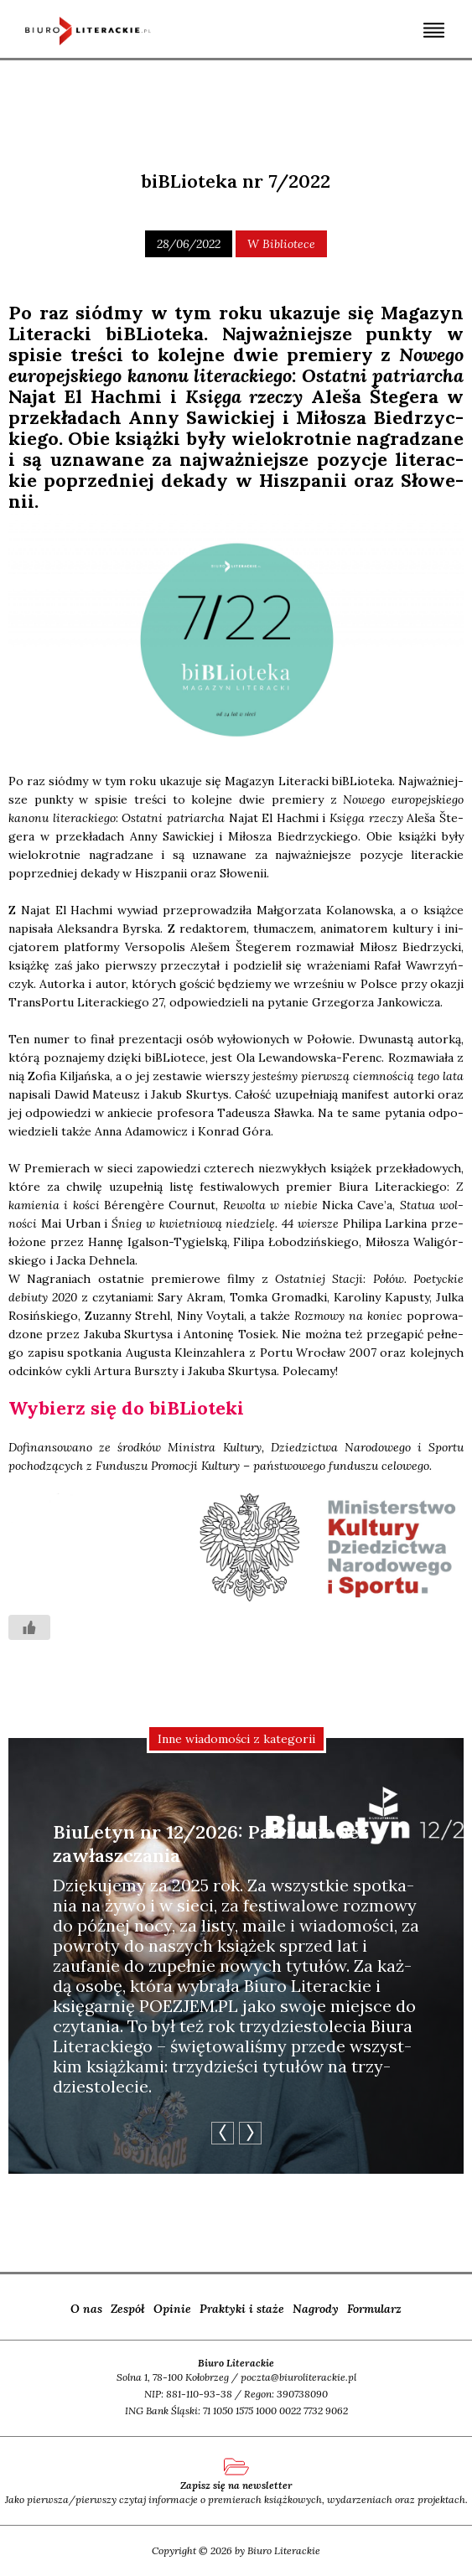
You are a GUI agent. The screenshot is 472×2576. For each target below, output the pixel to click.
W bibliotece (281, 243)
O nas (86, 2308)
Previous (222, 2133)
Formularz (374, 2308)
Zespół (128, 2308)
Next (250, 2133)
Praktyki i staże (242, 2308)
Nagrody (316, 2308)
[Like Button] (29, 1627)
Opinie (172, 2308)
